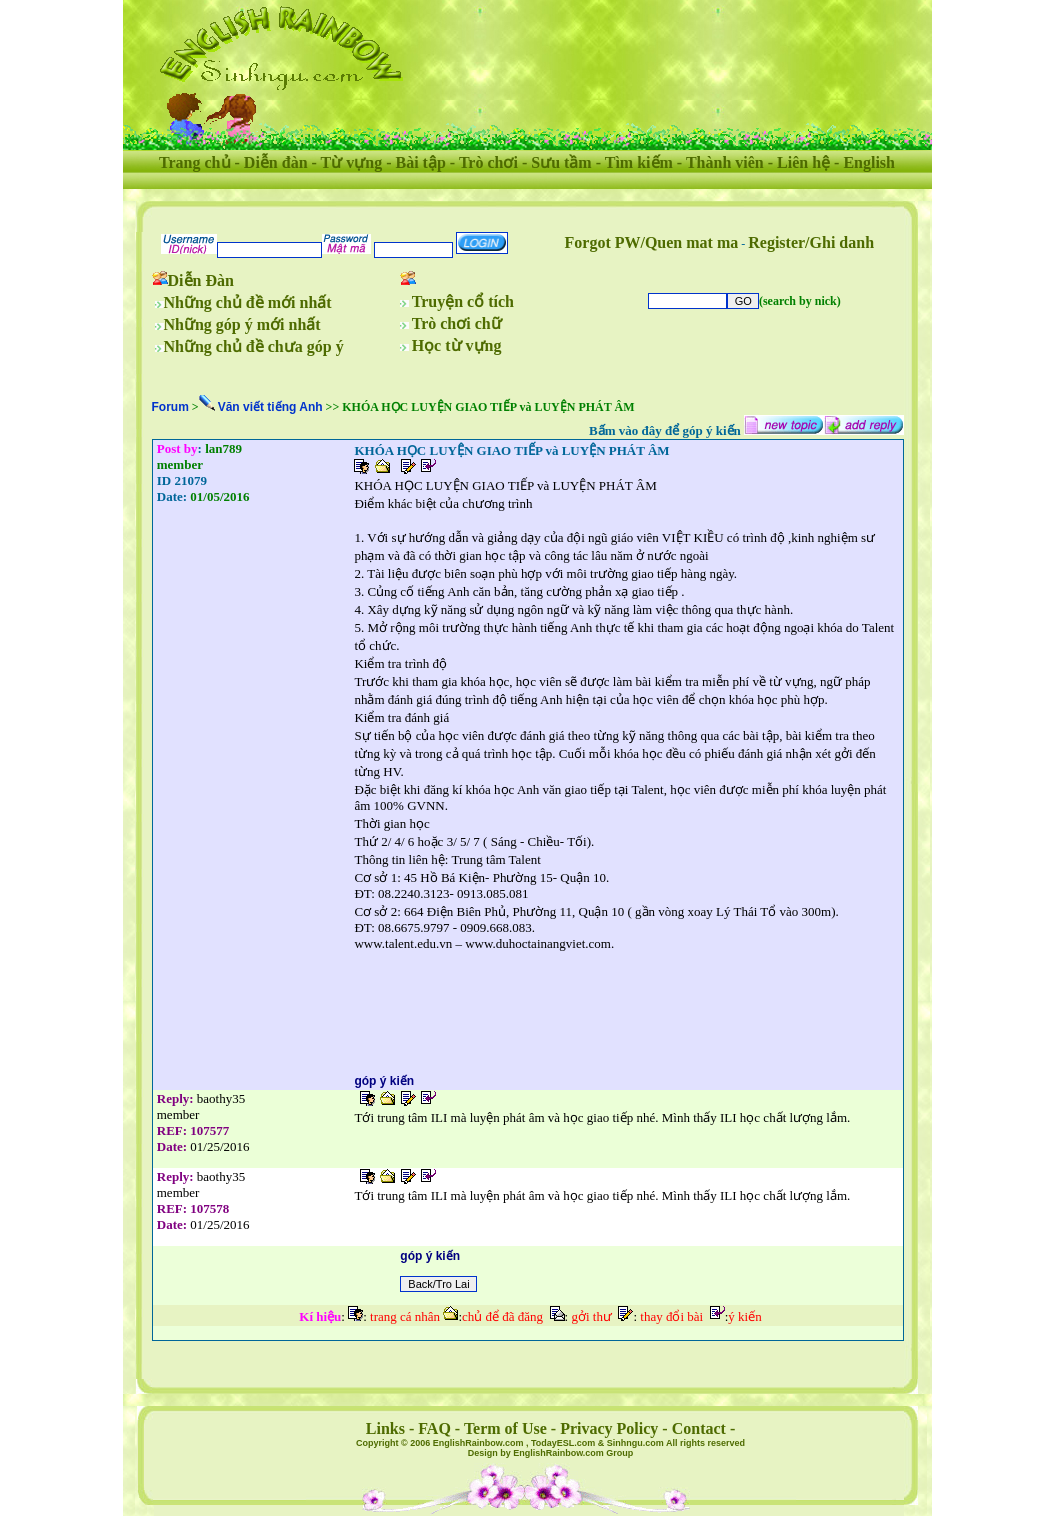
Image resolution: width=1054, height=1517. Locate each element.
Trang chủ (194, 162)
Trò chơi (488, 162)
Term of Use (505, 1428)
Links (385, 1428)
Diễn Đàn (201, 280)
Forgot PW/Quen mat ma (652, 242)
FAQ (434, 1428)
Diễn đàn (276, 162)
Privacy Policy (609, 1428)
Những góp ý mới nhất (242, 324)
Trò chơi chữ (457, 323)
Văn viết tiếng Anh (270, 407)
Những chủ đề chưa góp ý (254, 346)
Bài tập (420, 162)
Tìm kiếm (639, 162)
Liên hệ (803, 162)
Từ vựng (352, 162)
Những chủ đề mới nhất (248, 302)
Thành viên (725, 162)
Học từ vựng (457, 345)
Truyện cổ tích (463, 301)
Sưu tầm (561, 162)
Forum (170, 407)
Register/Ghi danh (811, 242)
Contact (699, 1428)
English (869, 162)
